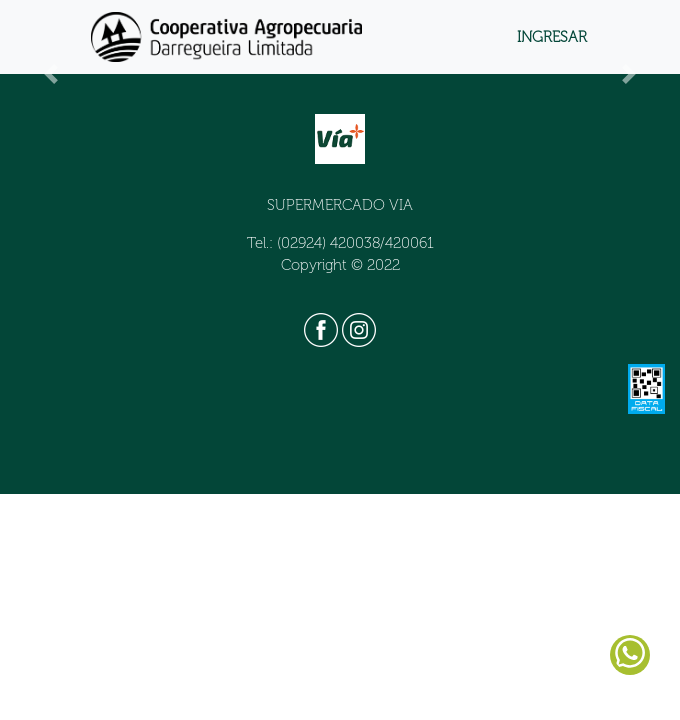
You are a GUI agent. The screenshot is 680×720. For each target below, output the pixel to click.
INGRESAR (552, 37)
